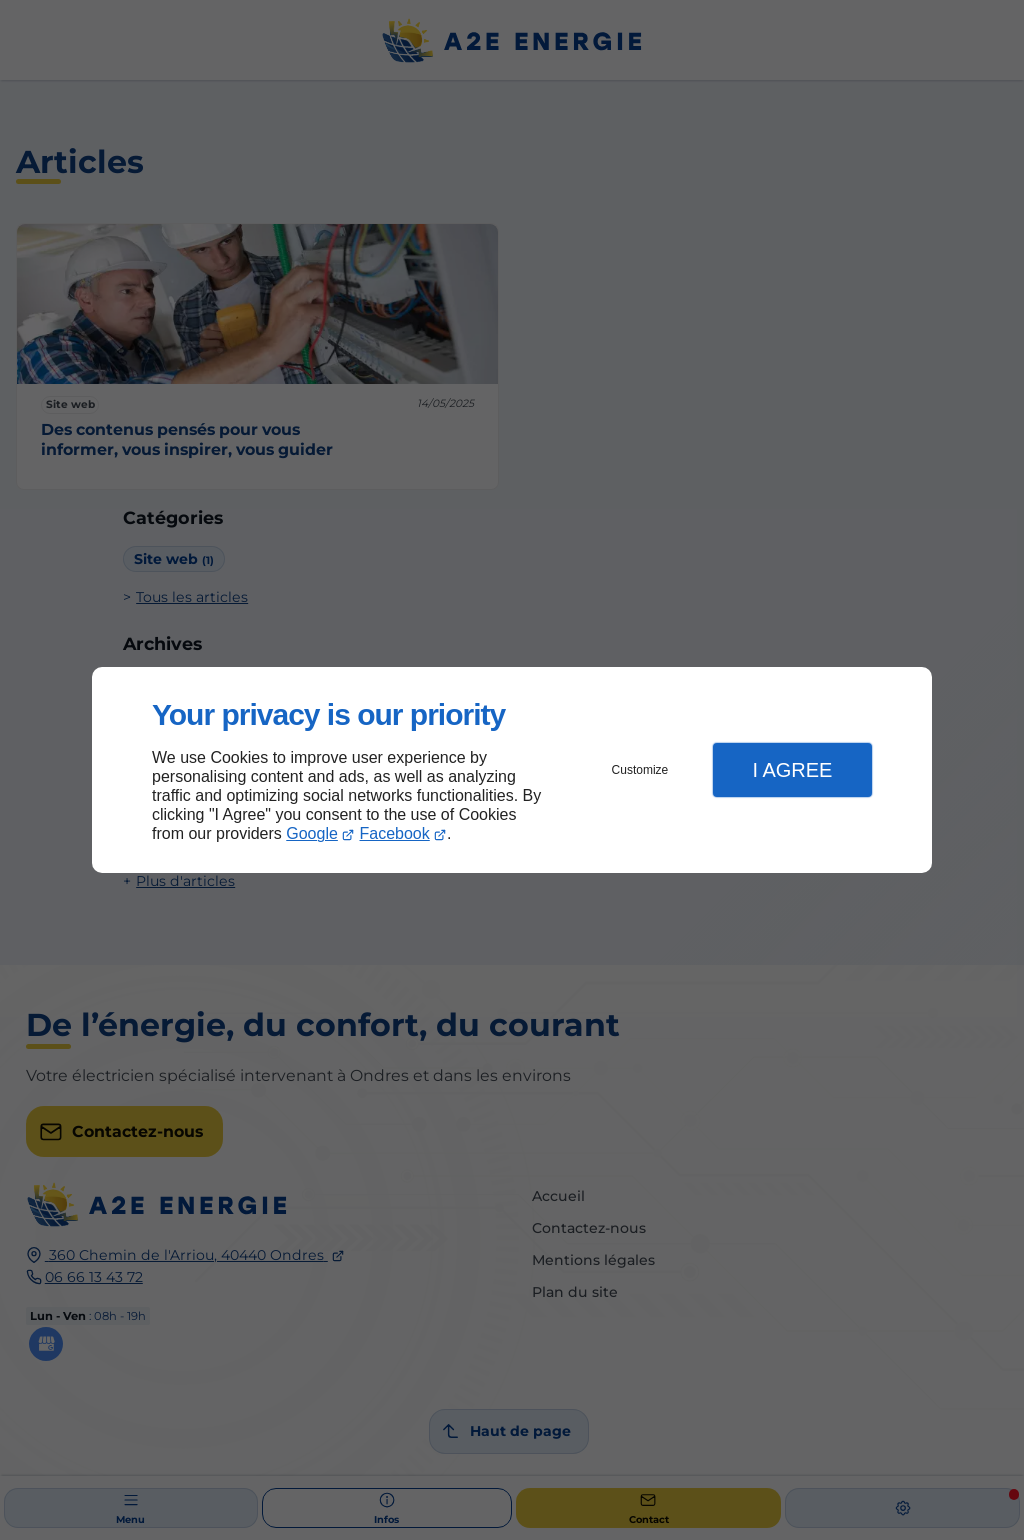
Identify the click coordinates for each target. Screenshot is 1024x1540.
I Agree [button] (792, 770)
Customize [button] (640, 770)
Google (312, 833)
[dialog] (512, 770)
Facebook (395, 833)
